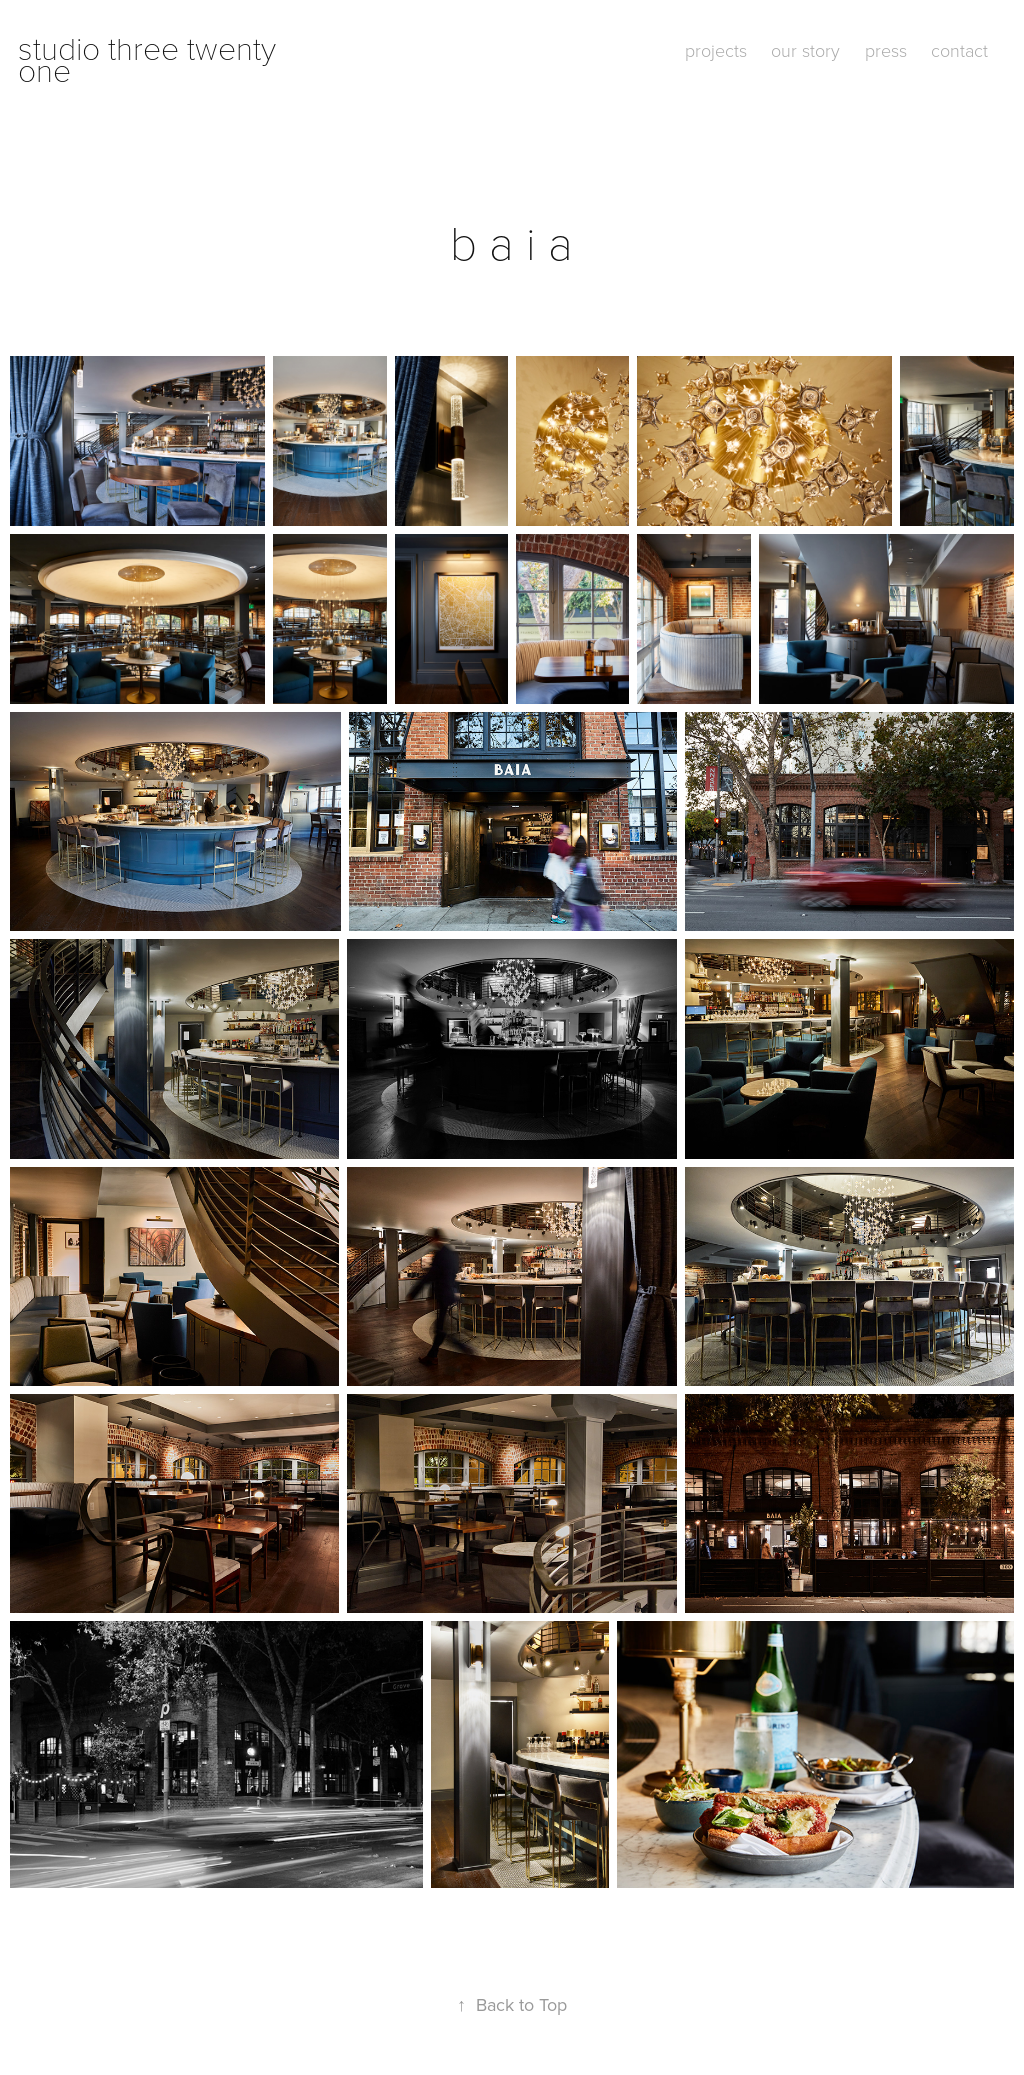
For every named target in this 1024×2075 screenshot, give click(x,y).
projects (716, 50)
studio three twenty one (151, 58)
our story (805, 50)
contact (959, 50)
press (886, 50)
